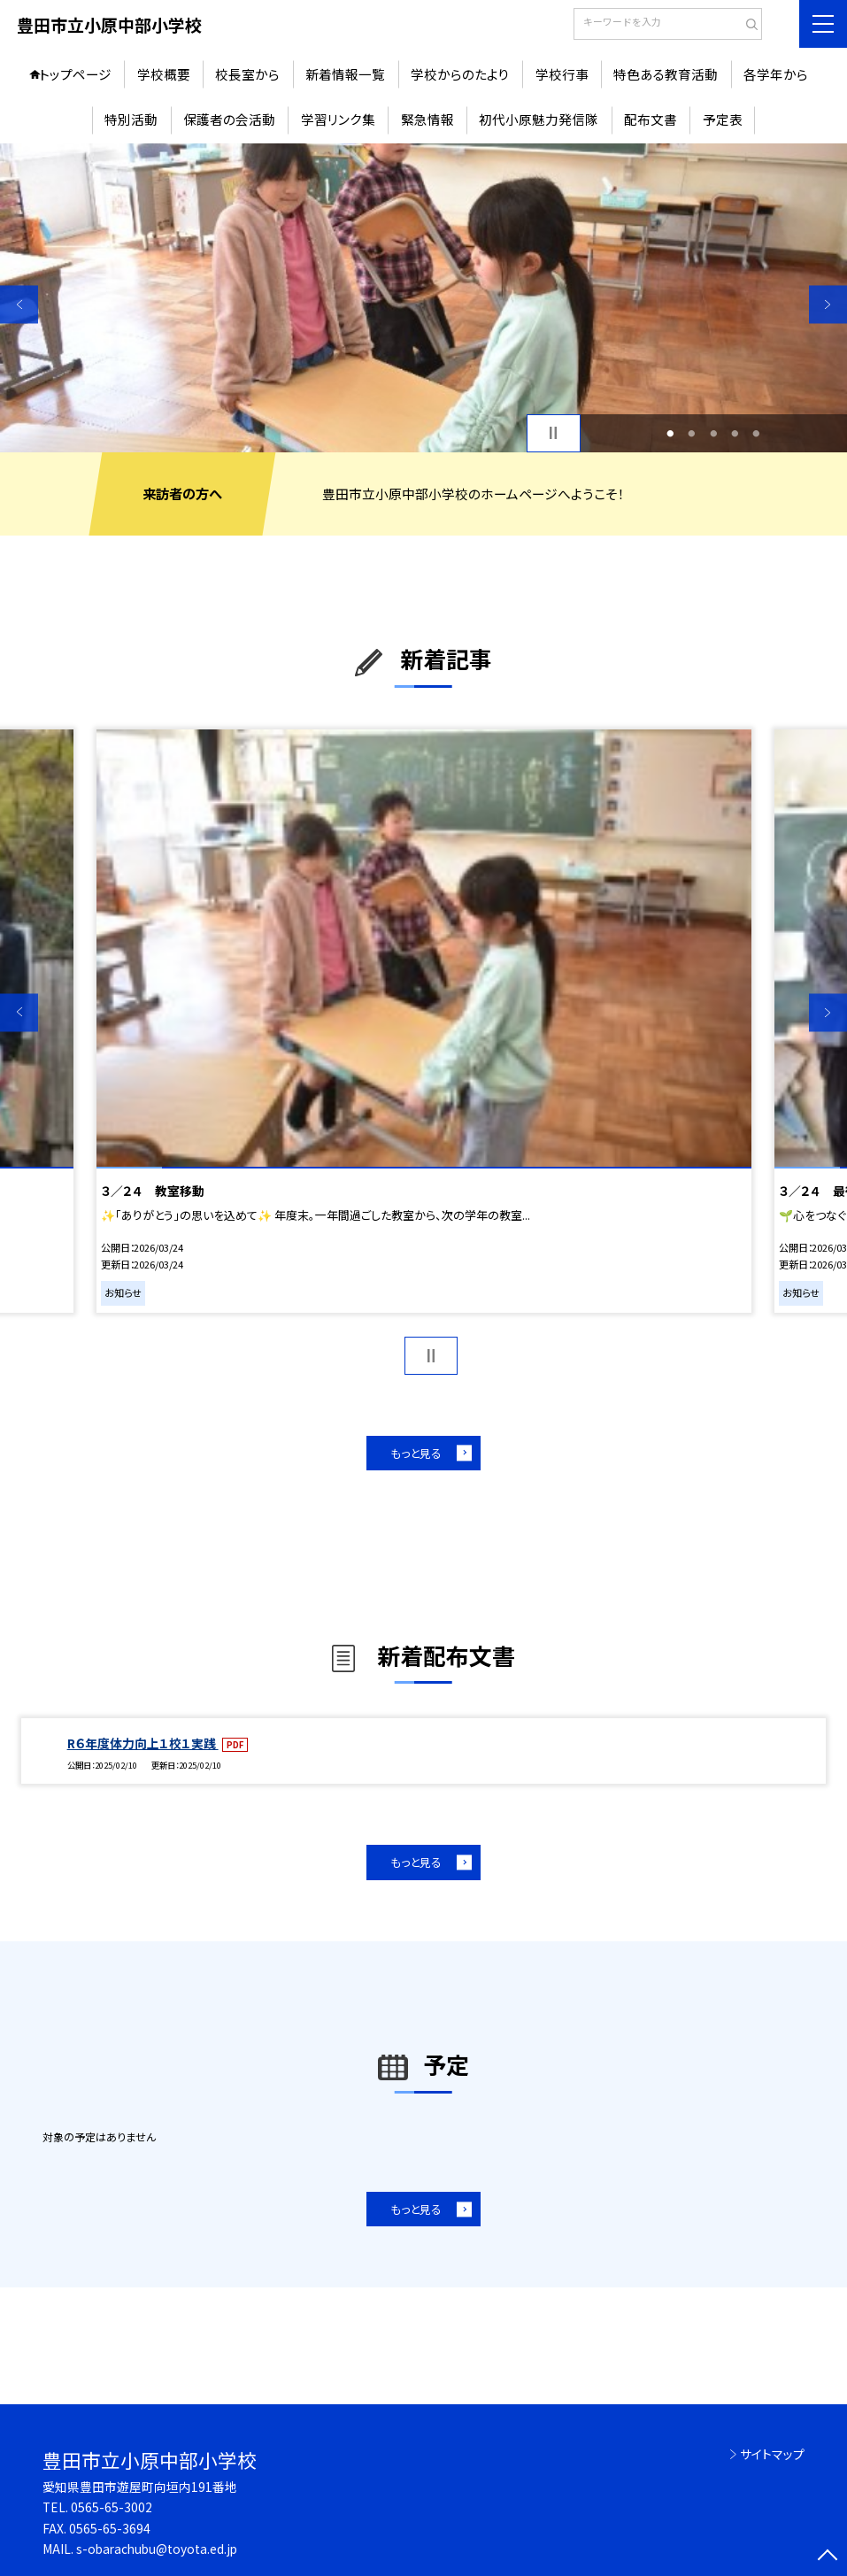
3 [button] (713, 433)
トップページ (75, 74)
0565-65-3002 (111, 2507)
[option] (423, 297)
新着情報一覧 (345, 74)
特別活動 (131, 119)
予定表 (723, 119)
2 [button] (692, 433)
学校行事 (562, 74)
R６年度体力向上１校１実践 (143, 1743)
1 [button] (670, 433)
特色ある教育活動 (665, 74)
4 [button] (735, 433)
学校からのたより (460, 74)
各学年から (775, 74)
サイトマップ (772, 2454)
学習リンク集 (338, 119)
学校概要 (163, 74)
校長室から (247, 74)
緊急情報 (427, 119)
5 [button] (756, 433)
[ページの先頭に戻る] (828, 2557)
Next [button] (828, 304)
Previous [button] (19, 304)
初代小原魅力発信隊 (538, 119)
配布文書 (650, 119)
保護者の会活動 (229, 119)
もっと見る (416, 1453)
